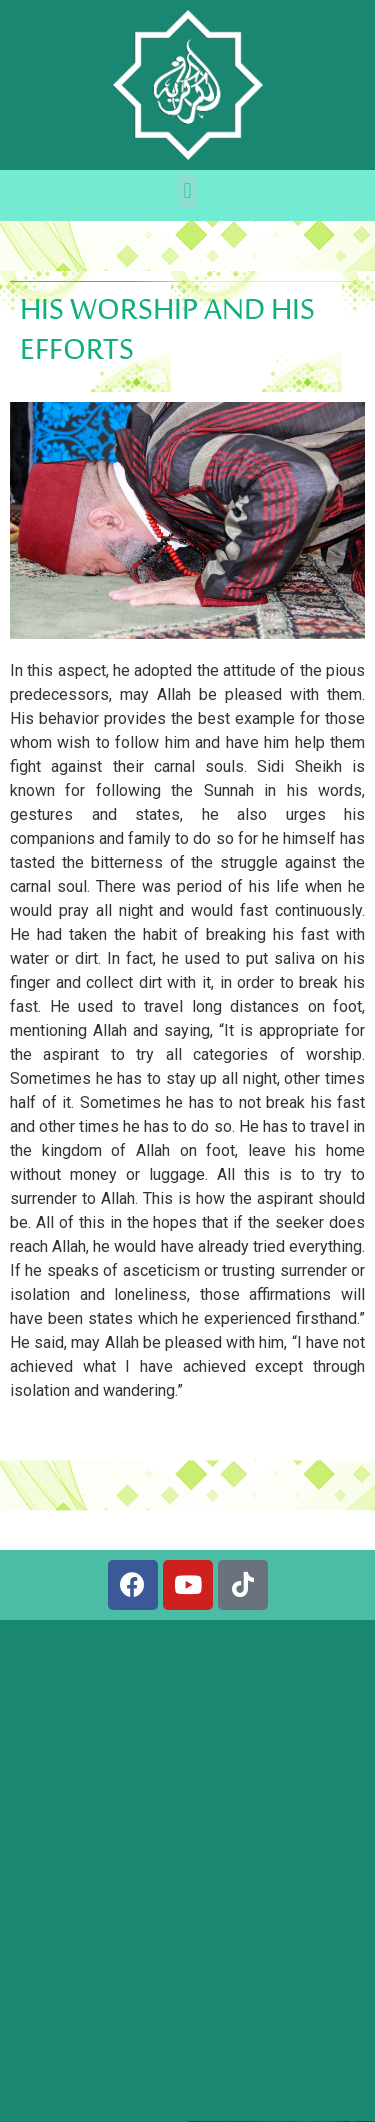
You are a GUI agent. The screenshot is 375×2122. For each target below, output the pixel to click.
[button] (187, 190)
